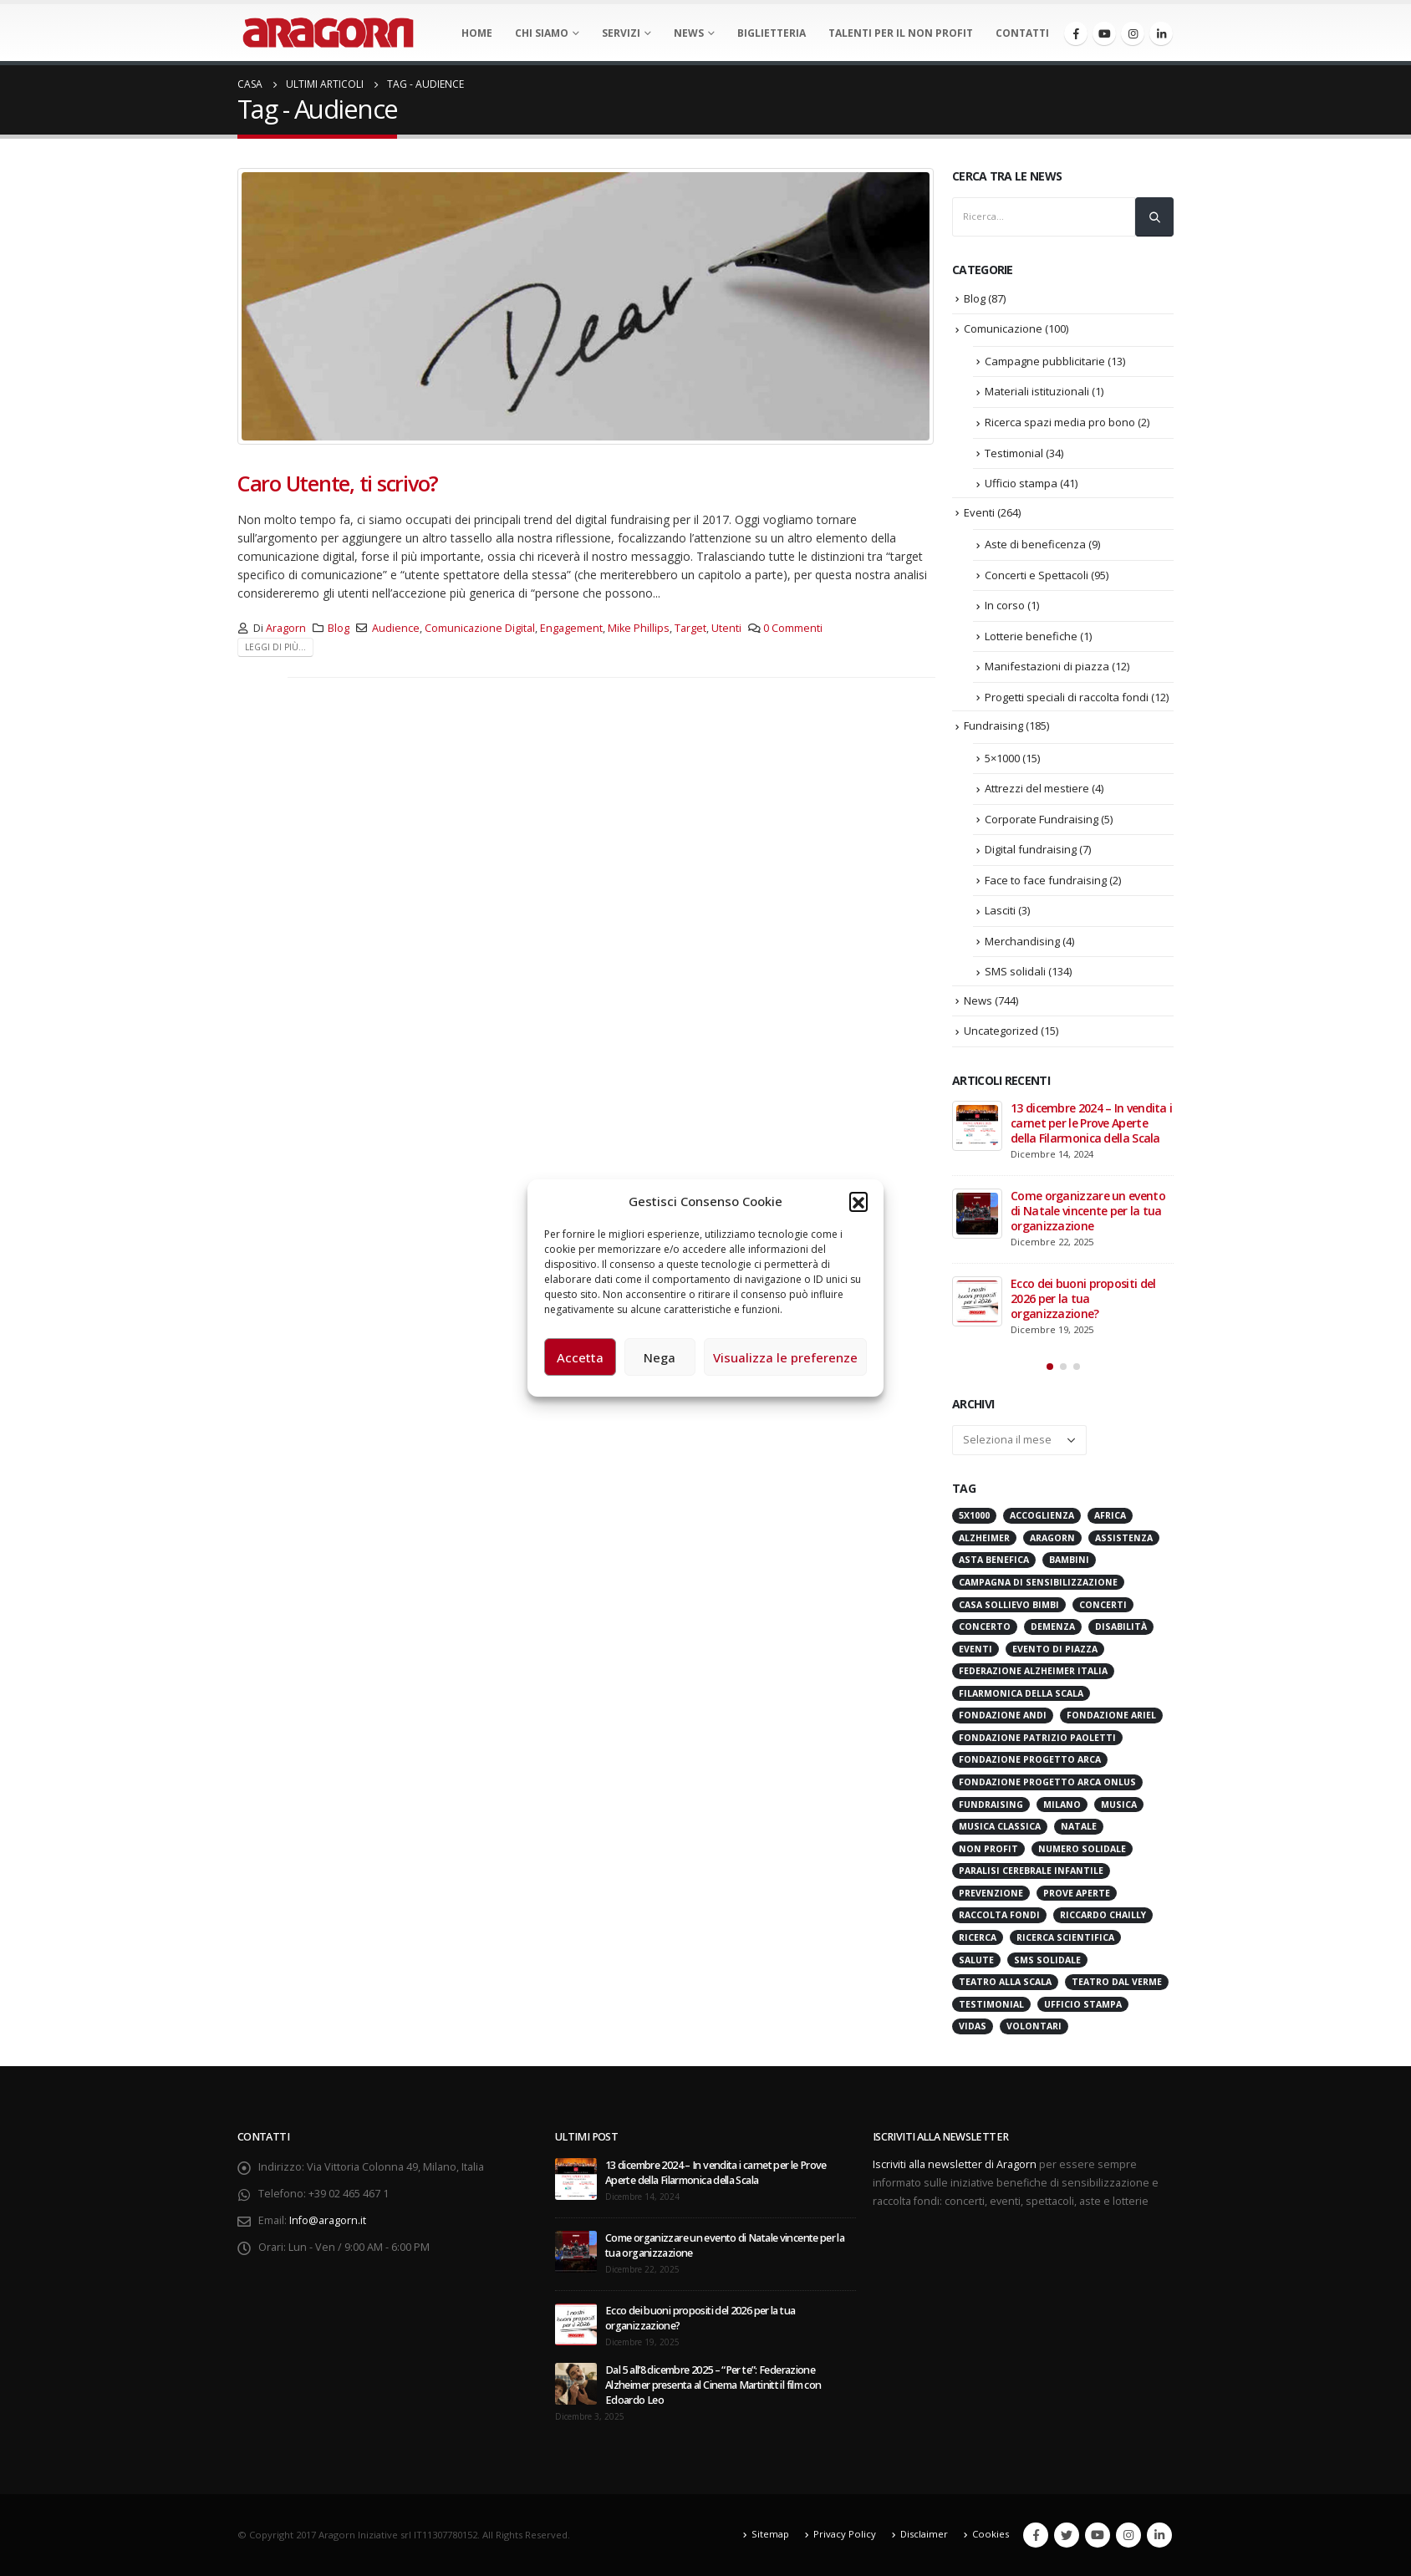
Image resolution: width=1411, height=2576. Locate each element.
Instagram (1128, 2535)
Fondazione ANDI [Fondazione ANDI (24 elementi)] (1003, 1715)
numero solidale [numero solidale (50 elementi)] (1082, 1849)
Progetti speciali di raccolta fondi (1067, 697)
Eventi (979, 512)
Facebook (1035, 2535)
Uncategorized (1001, 1030)
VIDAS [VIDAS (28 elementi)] (972, 2026)
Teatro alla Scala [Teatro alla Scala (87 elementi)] (1005, 1982)
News (689, 33)
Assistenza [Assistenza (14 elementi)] (1124, 1538)
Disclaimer (924, 2534)
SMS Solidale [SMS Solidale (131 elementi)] (1047, 1960)
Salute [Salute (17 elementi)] (976, 1960)
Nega (659, 1357)
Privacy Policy (844, 2534)
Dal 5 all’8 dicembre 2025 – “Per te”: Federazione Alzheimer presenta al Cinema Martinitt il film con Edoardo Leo (713, 2385)
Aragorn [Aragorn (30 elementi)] (1052, 1538)
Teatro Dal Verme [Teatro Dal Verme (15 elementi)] (1117, 1982)
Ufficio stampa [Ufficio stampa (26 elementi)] (1083, 2004)
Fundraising (993, 725)
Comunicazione (1003, 328)
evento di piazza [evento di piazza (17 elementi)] (1055, 1649)
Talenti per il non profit (900, 33)
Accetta (580, 1357)
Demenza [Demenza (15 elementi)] (1053, 1626)
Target (690, 628)
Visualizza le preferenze (785, 1357)
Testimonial (1014, 453)
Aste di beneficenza (1035, 544)
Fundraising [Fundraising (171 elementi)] (991, 1804)
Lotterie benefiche (1031, 636)
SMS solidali (1015, 971)
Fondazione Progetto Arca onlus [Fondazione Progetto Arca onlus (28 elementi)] (1047, 1782)
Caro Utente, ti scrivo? (337, 483)
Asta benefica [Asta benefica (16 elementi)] (994, 1559)
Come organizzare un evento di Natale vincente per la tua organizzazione (1088, 1211)
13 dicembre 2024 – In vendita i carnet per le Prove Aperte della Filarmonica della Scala (1091, 1123)
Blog (338, 628)
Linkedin (1159, 2535)
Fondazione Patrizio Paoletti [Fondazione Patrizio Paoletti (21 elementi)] (1037, 1738)
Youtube (1097, 2535)
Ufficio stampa (1021, 483)
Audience (396, 628)
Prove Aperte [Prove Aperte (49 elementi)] (1076, 1893)
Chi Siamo (541, 33)
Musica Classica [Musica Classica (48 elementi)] (1000, 1826)
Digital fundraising (1031, 849)
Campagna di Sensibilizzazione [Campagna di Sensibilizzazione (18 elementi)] (1038, 1582)
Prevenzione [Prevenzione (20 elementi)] (991, 1893)
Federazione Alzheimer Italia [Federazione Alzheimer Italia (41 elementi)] (1033, 1671)
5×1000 (1002, 758)
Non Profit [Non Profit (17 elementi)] (988, 1849)
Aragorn (286, 628)
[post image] (586, 306)
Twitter (1066, 2535)
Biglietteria (771, 33)
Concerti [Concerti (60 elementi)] (1103, 1605)
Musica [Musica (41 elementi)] (1119, 1804)
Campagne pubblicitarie (1045, 361)
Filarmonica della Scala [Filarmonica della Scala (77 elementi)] (1021, 1693)
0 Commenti (793, 628)
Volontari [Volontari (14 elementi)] (1034, 2026)
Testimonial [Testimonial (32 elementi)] (991, 2004)
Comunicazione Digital (480, 628)
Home (476, 33)
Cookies (990, 2534)
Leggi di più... (275, 647)
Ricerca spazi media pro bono (1060, 422)
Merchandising (1022, 941)
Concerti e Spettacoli (1036, 575)
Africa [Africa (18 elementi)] (1110, 1515)
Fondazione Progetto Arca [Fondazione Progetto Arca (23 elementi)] (1030, 1759)
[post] (977, 1126)
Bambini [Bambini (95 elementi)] (1069, 1559)
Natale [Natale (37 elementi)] (1079, 1826)
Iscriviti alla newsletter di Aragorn (955, 2164)
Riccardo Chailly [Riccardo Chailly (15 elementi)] (1103, 1915)
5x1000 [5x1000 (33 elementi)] (974, 1515)
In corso (1005, 605)
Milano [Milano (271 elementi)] (1062, 1804)
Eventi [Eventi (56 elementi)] (975, 1649)
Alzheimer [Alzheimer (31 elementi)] (984, 1538)
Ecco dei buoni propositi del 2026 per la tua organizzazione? (1083, 1298)
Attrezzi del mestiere (1037, 788)
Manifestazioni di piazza (1047, 666)
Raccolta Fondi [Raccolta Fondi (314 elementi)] (999, 1915)
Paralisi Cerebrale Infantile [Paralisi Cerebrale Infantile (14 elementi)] (1031, 1870)
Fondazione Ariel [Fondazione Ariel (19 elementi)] (1111, 1715)
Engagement (571, 628)
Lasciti (1000, 910)
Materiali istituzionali (1037, 391)
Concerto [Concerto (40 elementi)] (985, 1626)
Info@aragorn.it (327, 2220)
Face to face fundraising (1046, 880)
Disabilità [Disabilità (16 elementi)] (1121, 1626)
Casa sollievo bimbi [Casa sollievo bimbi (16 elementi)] (1009, 1605)
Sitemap (770, 2534)
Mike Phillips (639, 628)
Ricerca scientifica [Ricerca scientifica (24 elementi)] (1065, 1937)
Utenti (726, 628)
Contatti (1022, 33)
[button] (858, 1201)
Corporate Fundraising (1041, 819)
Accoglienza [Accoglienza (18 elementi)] (1042, 1515)
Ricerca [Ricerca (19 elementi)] (977, 1937)
